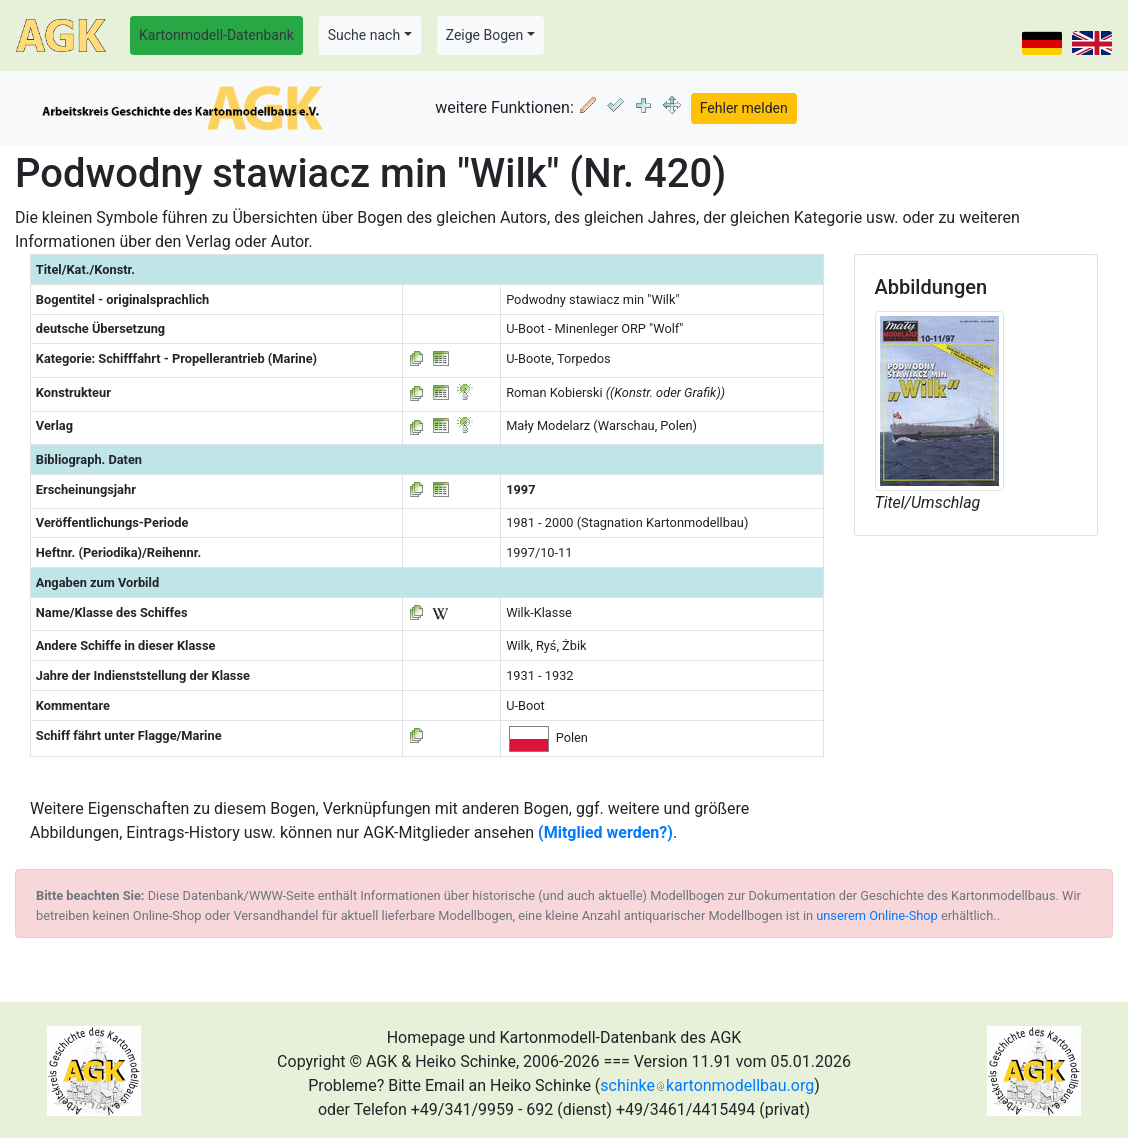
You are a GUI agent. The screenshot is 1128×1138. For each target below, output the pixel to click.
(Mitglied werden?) (605, 832)
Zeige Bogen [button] (485, 35)
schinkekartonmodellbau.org (707, 1085)
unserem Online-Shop (877, 915)
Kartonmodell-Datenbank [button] (216, 35)
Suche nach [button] (364, 35)
